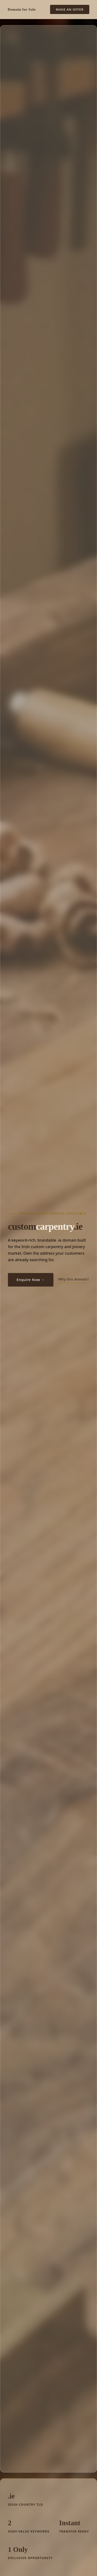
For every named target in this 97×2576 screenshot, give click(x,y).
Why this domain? (73, 1280)
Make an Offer (70, 9)
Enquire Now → (31, 1280)
